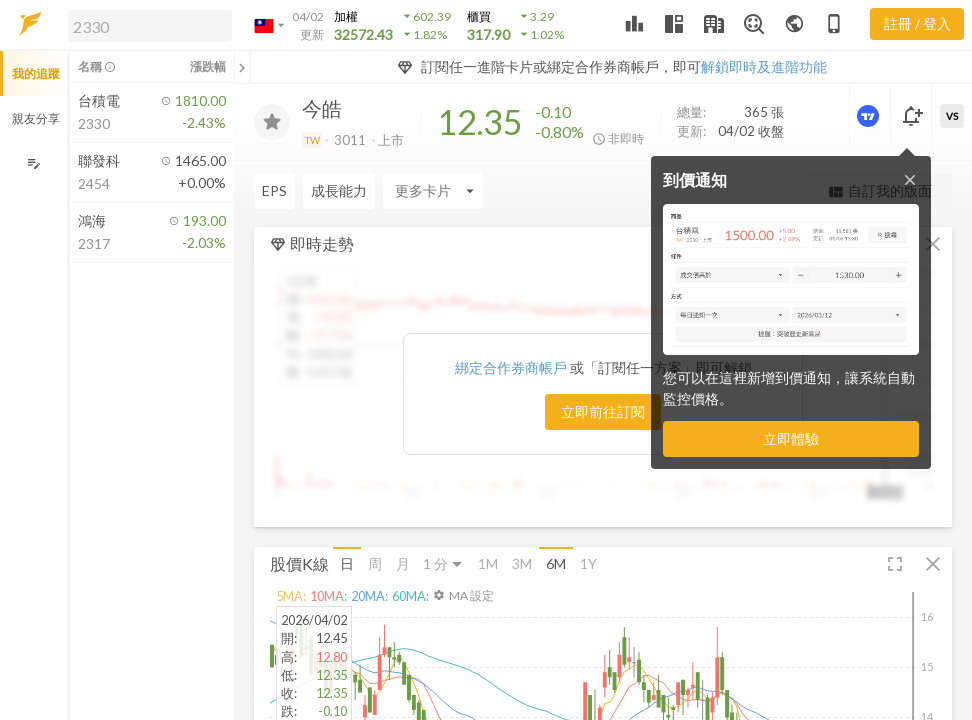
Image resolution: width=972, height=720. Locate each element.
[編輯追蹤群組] (33, 163)
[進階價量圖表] (870, 116)
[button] (146, 25)
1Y (588, 563)
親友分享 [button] (36, 118)
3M (522, 563)
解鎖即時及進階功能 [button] (764, 66)
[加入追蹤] (272, 122)
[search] (150, 26)
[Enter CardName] (304, 191)
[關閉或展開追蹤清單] (242, 67)
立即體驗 (791, 438)
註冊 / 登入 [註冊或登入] (917, 23)
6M (556, 563)
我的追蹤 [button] (36, 73)
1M (488, 563)
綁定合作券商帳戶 (512, 367)
